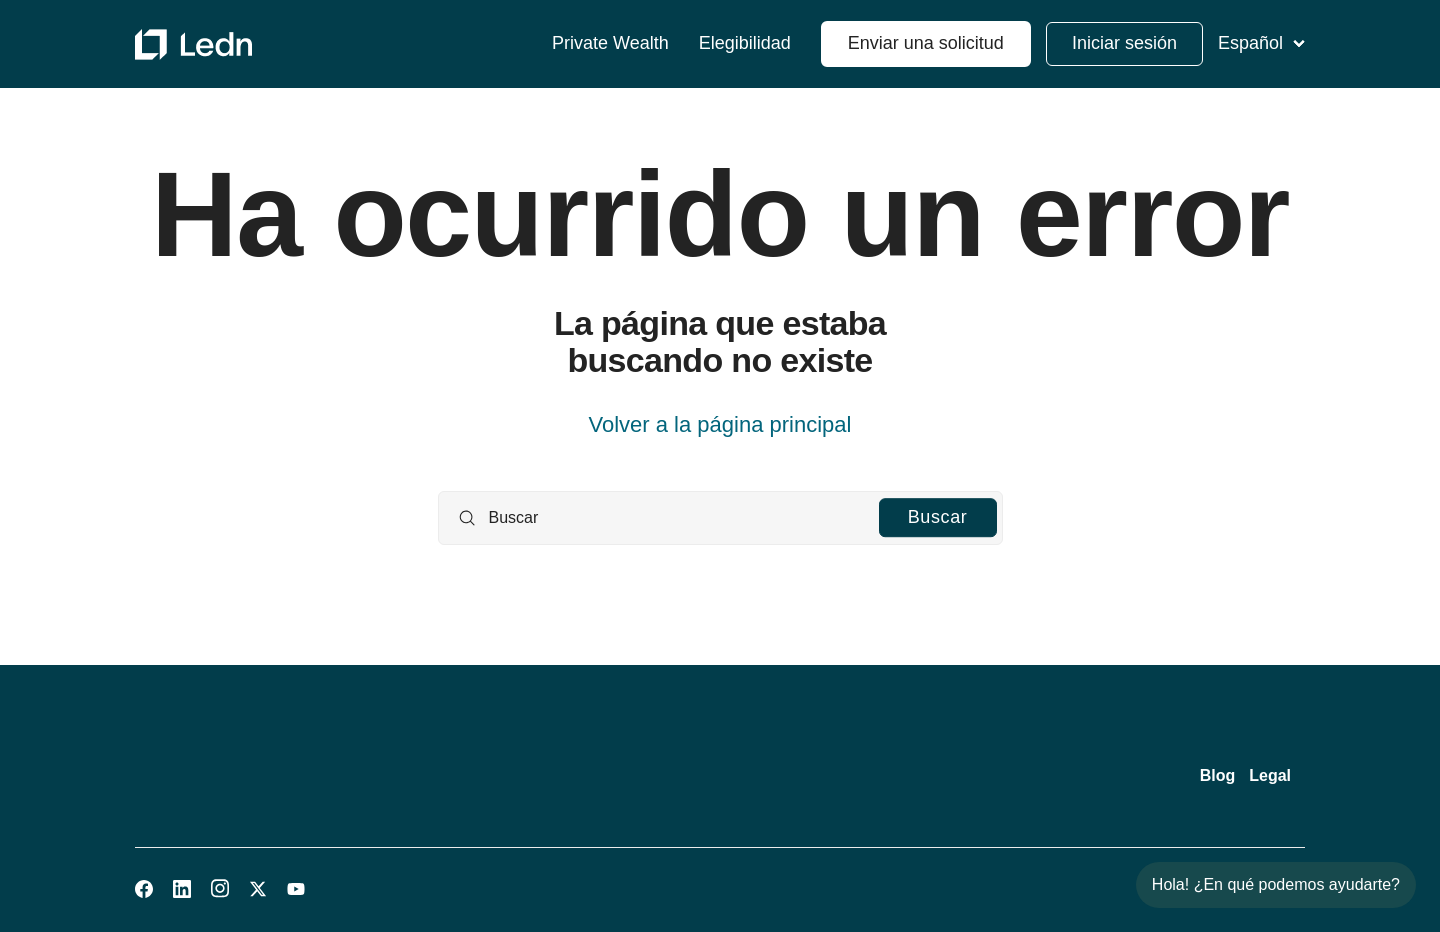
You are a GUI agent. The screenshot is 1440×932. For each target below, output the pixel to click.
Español (1261, 43)
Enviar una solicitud (926, 43)
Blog (1218, 775)
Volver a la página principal (720, 424)
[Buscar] (720, 518)
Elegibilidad (745, 43)
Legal (1270, 775)
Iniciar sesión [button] (1124, 43)
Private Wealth (610, 43)
